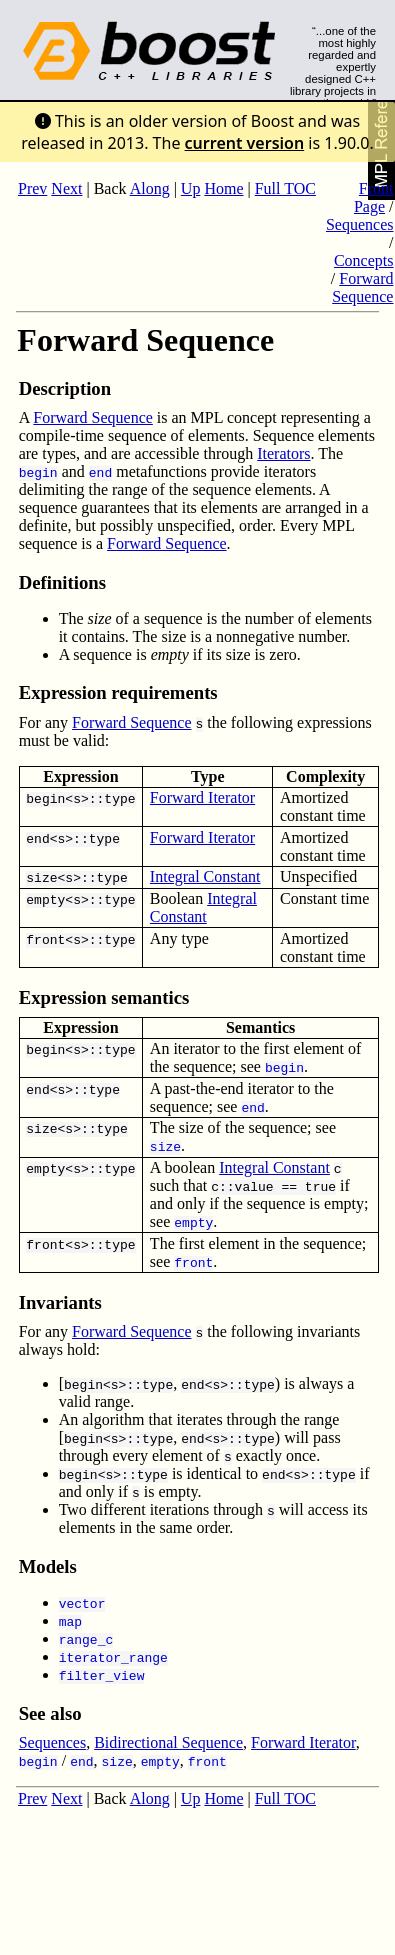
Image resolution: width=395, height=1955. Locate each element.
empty (45, 899)
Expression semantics (104, 997)
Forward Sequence (362, 287)
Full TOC (285, 188)
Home (223, 188)
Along (150, 188)
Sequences (360, 224)
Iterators (283, 453)
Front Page (374, 197)
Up (191, 188)
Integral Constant (205, 876)
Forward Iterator (202, 797)
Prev (32, 188)
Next (66, 188)
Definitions (62, 582)
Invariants (60, 1302)
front (45, 939)
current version (245, 143)
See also (50, 1713)
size (41, 877)
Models (48, 1566)
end (37, 838)
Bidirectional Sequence (168, 1742)
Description (65, 388)
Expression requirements (118, 692)
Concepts (364, 260)
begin (45, 798)
